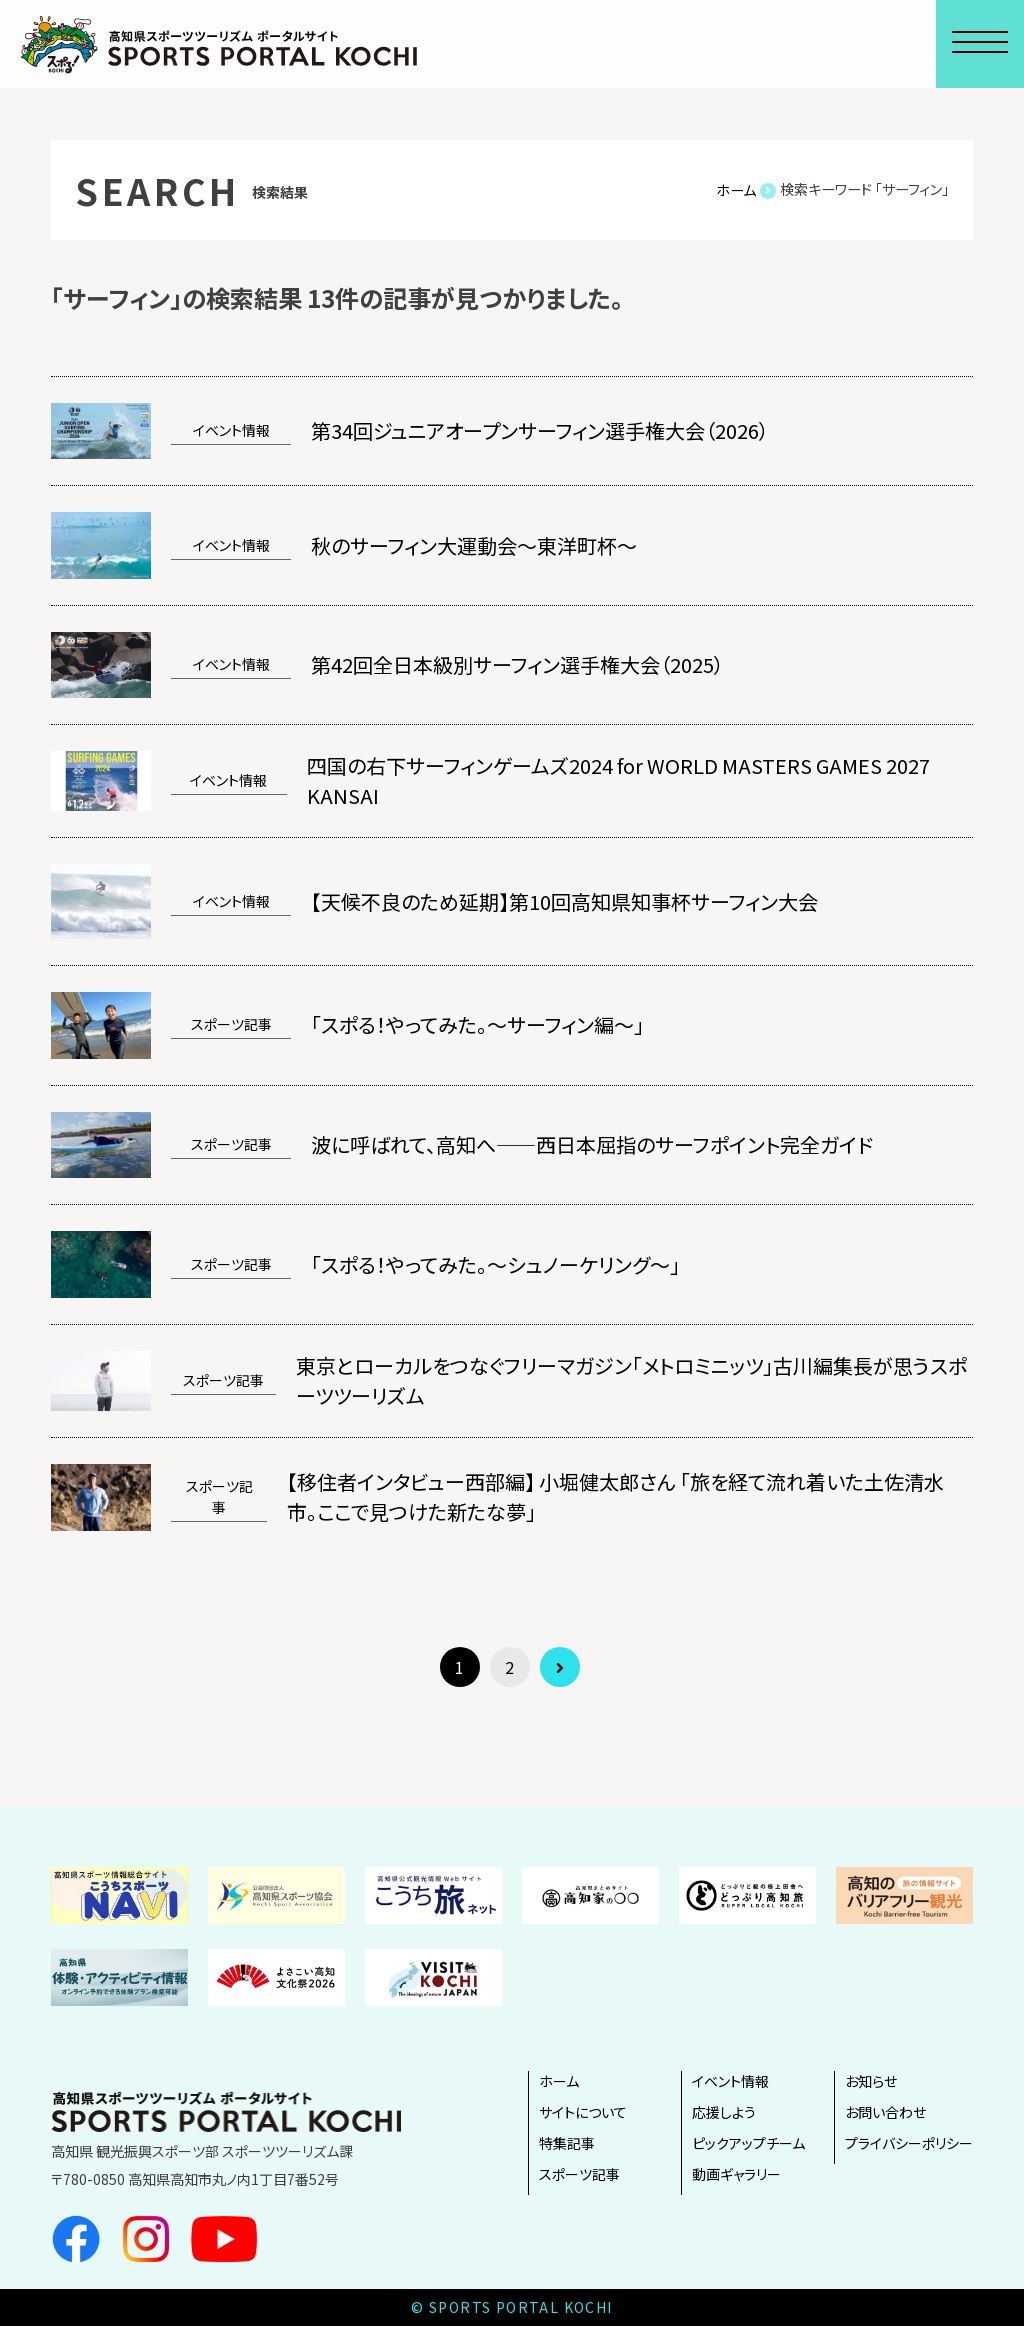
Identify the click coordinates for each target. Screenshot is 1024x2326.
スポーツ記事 (579, 2174)
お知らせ (871, 2081)
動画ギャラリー (736, 2174)
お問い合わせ (885, 2112)
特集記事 (567, 2143)
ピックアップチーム (748, 2143)
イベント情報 (730, 2081)
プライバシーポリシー (909, 2143)
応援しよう (724, 2112)
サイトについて (583, 2112)
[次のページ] (560, 1667)
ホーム (559, 2081)
